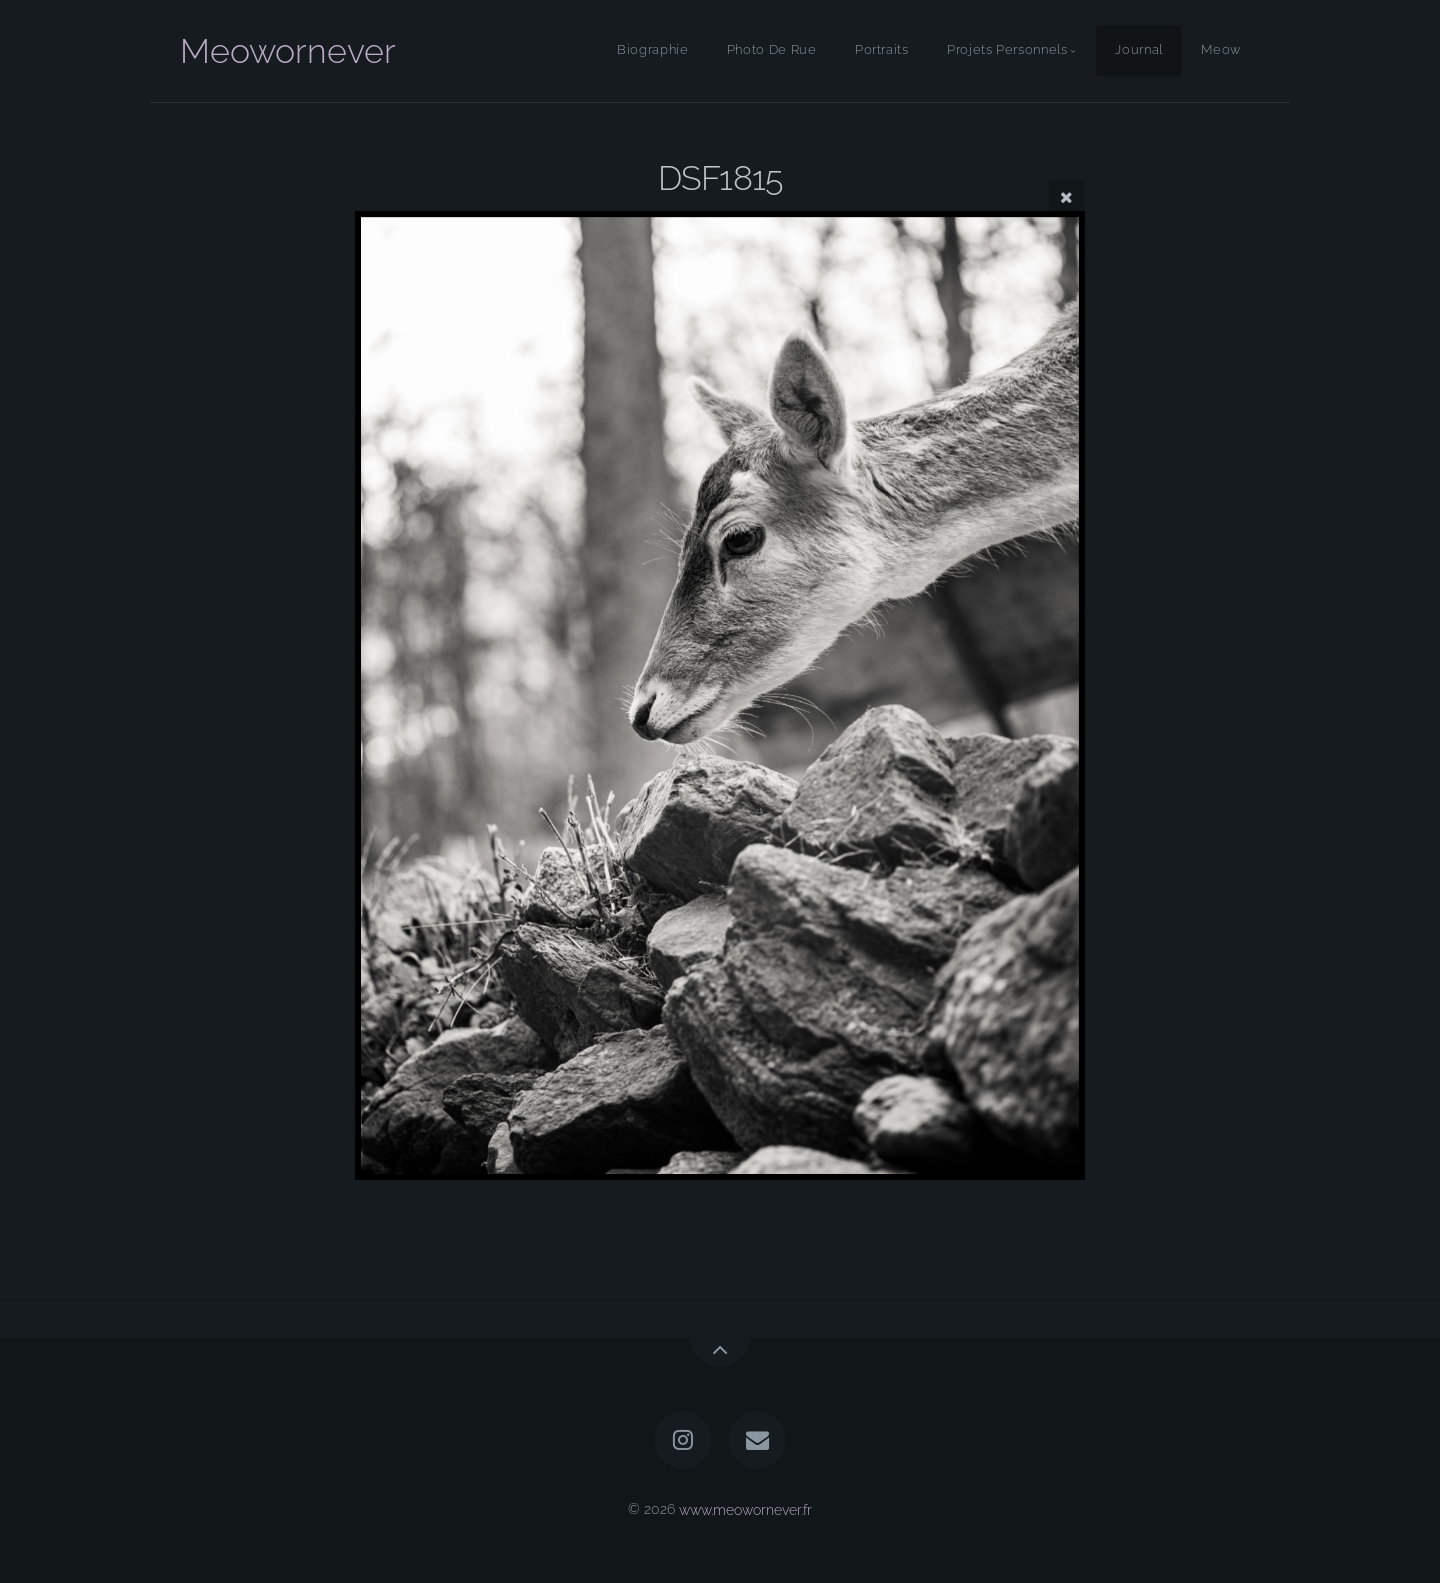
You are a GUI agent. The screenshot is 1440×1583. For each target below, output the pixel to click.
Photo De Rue (772, 50)
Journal (1138, 50)
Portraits (882, 50)
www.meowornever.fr (745, 1508)
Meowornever (288, 51)
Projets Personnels (1007, 50)
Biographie (652, 50)
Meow (1221, 50)
